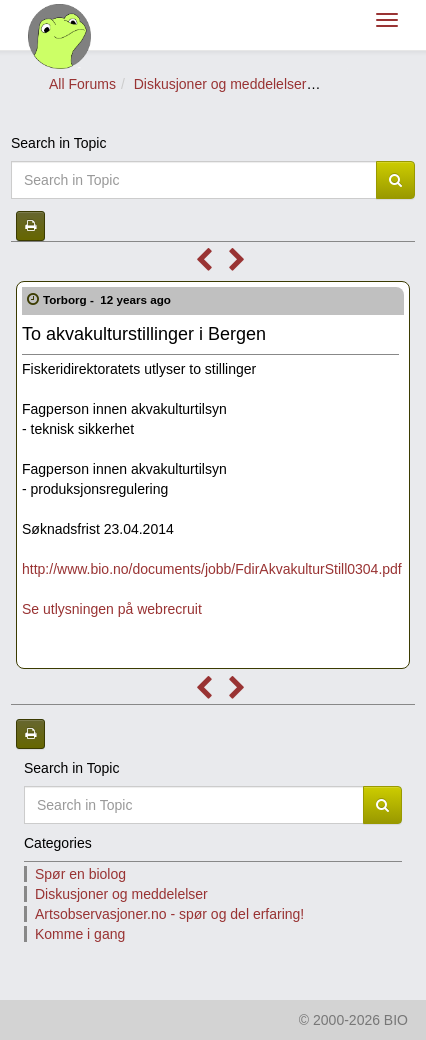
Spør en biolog (80, 874)
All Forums (82, 84)
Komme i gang (80, 934)
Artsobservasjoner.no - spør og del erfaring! (169, 914)
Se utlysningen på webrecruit (112, 609)
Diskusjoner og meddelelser (220, 84)
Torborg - (108, 299)
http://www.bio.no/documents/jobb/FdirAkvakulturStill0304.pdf (212, 569)
